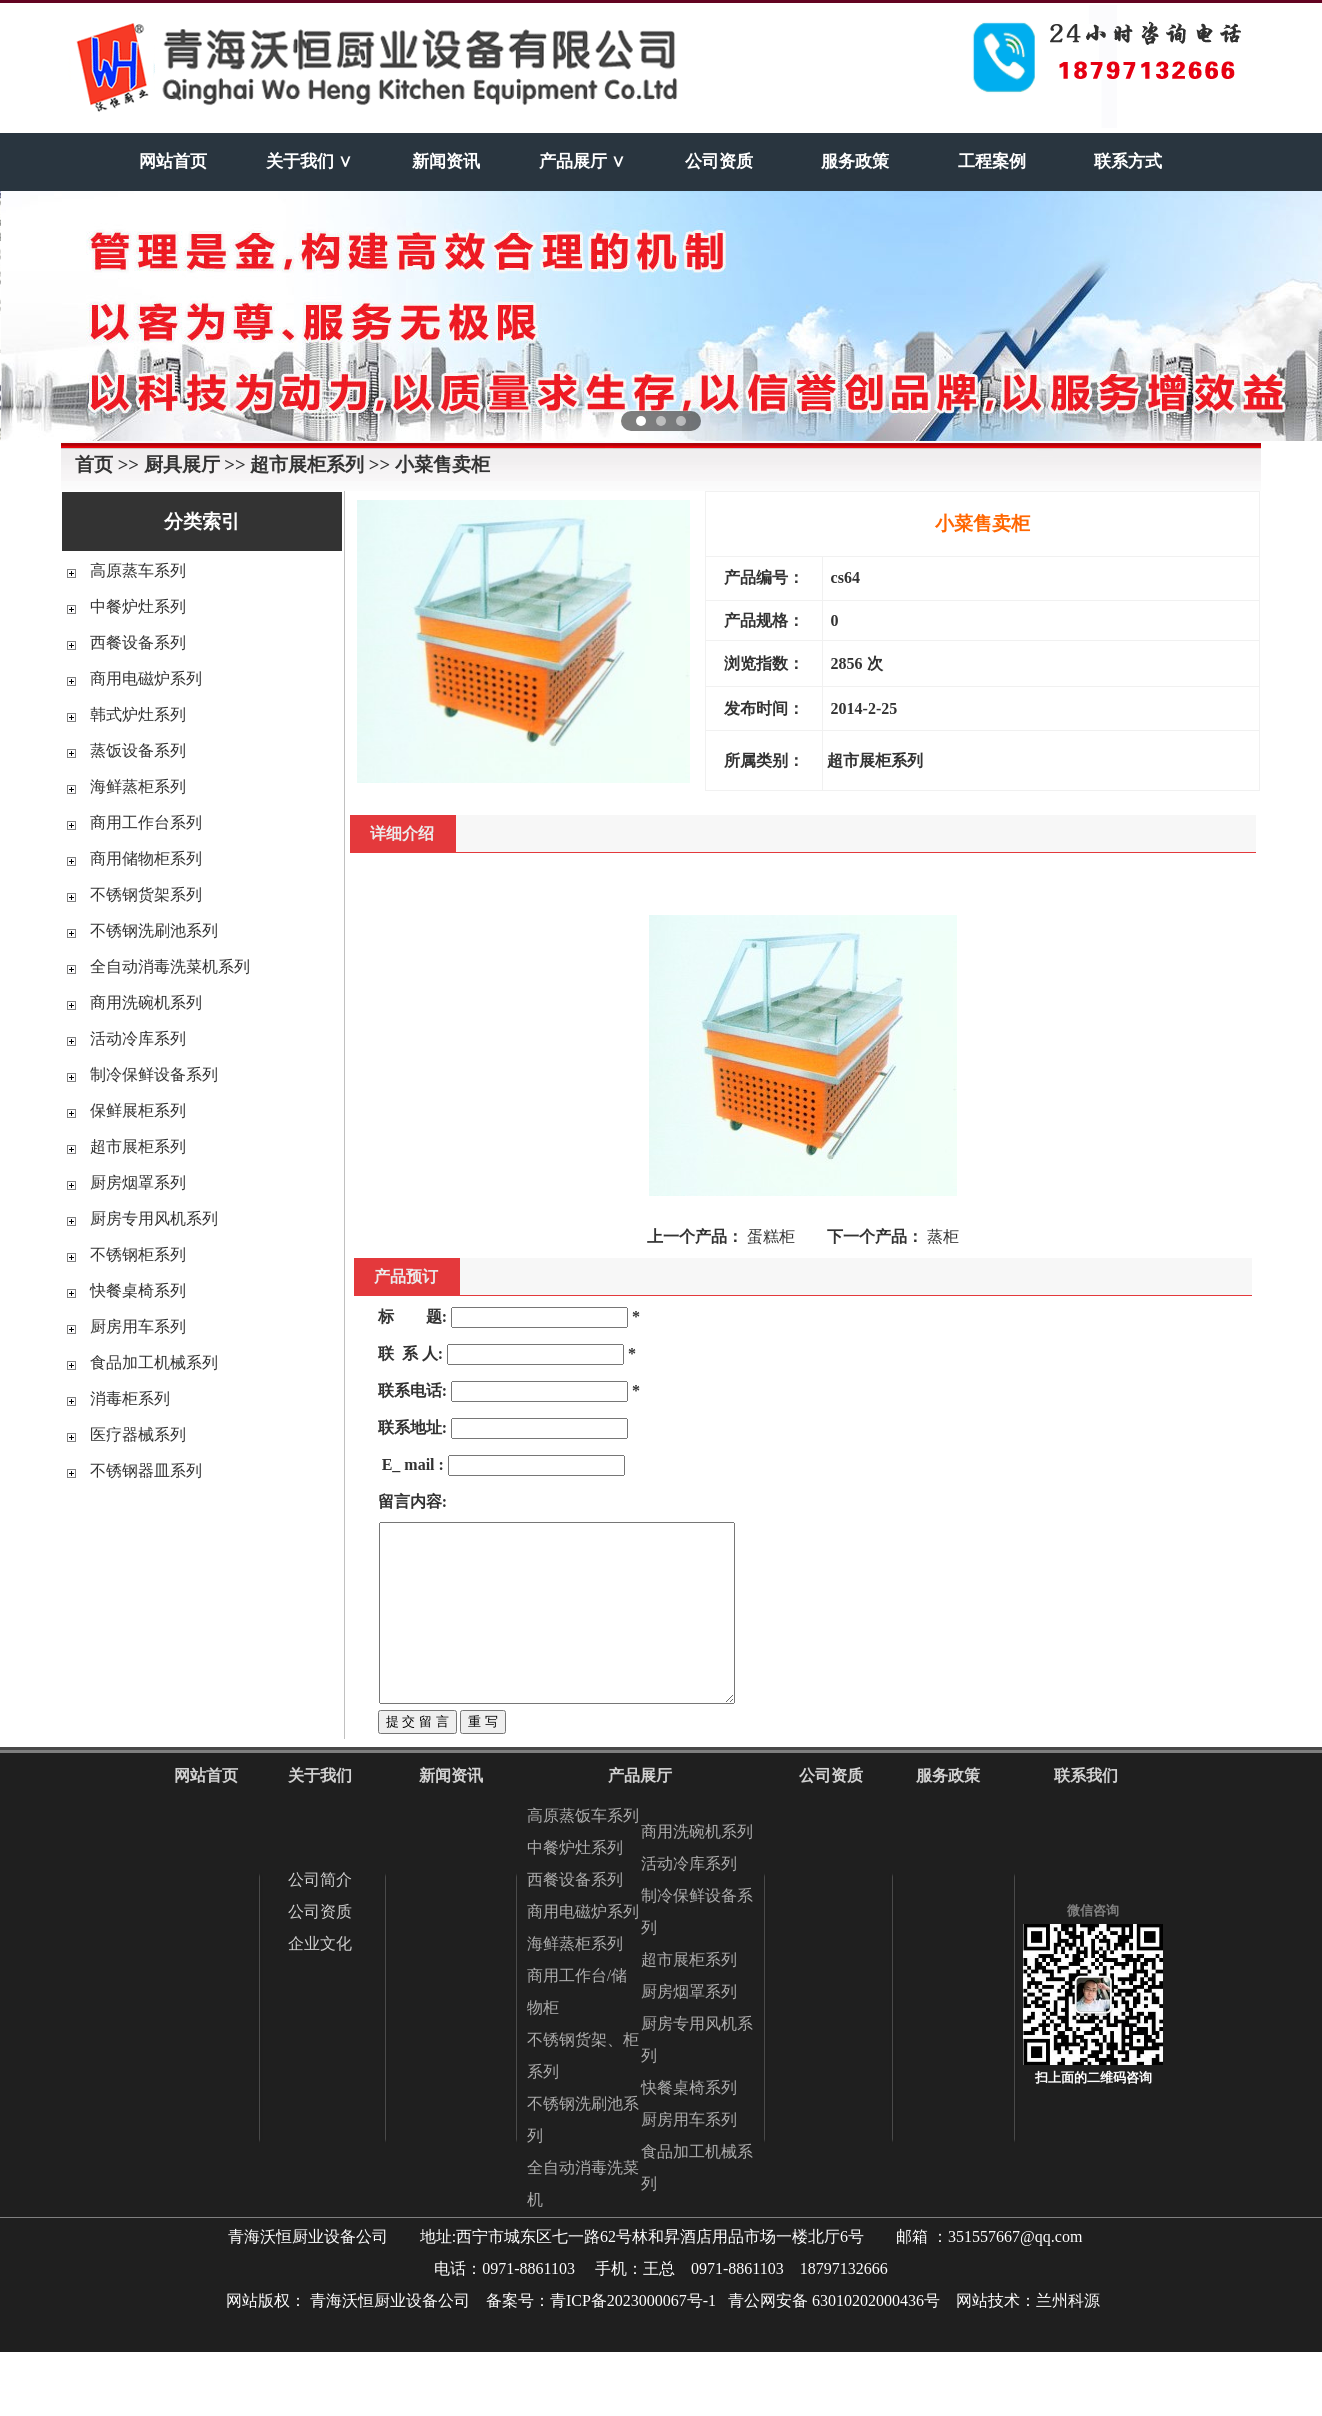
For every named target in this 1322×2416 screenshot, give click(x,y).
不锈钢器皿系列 (146, 1470)
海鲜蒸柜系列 (138, 786)
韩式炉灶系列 (138, 714)
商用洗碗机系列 (146, 1002)
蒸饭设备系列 (138, 750)
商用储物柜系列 (146, 858)
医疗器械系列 (138, 1434)
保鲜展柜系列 (138, 1110)
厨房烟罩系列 (138, 1182)
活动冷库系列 (138, 1038)
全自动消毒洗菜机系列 (170, 966)
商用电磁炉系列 (146, 678)
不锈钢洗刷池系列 (154, 930)
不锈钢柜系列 (138, 1254)
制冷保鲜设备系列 (154, 1074)
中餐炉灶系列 (138, 606)
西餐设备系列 (138, 642)
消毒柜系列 (130, 1398)
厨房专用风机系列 (154, 1218)
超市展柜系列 (138, 1146)
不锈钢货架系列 (146, 894)
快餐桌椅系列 (138, 1290)
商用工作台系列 (146, 822)
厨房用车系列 (138, 1326)
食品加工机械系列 (154, 1362)
